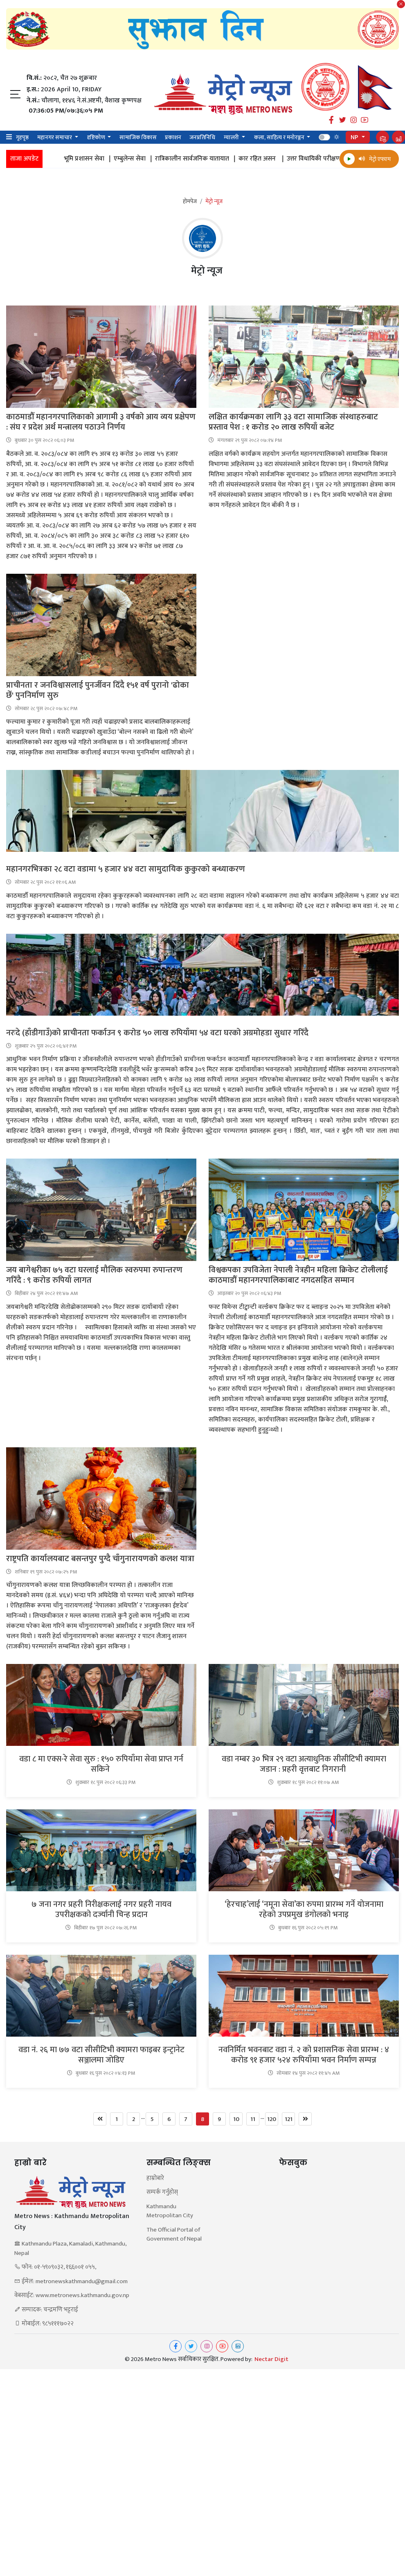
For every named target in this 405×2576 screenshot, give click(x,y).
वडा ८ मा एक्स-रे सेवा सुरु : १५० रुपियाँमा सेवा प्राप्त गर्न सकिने (101, 1764)
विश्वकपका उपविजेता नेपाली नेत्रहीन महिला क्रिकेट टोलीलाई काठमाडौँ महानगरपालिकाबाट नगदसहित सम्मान (298, 1275)
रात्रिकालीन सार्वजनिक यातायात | (208, 159)
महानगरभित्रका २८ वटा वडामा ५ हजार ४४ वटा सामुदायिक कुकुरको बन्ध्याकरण (126, 869)
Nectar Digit (271, 2359)
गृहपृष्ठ (22, 137)
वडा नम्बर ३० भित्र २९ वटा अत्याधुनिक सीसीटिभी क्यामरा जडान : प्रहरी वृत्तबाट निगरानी (304, 1764)
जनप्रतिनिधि (202, 137)
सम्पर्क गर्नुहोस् (162, 2192)
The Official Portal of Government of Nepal (174, 2234)
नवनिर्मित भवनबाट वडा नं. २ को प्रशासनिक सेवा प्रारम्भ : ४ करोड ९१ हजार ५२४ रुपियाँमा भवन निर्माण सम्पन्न (303, 2055)
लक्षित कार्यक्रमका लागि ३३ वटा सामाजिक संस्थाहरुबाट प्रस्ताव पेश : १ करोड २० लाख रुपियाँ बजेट (293, 422)
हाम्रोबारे (155, 2178)
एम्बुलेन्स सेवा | (146, 159)
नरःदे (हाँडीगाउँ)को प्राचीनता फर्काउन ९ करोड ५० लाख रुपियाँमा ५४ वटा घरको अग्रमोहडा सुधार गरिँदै (158, 1033)
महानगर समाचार (55, 137)
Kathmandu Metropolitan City (169, 2211)
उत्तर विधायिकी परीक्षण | (330, 159)
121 (288, 2119)
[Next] (305, 2119)
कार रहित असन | (274, 159)
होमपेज (190, 201)
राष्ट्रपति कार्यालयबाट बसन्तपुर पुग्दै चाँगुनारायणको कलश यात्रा (101, 1559)
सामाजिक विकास (138, 137)
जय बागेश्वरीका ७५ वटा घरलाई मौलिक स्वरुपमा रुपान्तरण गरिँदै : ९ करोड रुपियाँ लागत (94, 1275)
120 (271, 2119)
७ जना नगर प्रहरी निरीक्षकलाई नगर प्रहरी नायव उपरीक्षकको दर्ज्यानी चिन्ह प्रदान (101, 1909)
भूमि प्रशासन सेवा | (101, 159)
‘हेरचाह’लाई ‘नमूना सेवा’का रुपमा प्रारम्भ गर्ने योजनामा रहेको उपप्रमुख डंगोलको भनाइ (304, 1909)
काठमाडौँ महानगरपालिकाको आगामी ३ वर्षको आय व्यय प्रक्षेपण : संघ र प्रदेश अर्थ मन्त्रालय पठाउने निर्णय (101, 422)
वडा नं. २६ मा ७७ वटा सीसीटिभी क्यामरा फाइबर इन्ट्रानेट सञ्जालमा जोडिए (101, 2055)
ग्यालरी (232, 137)
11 (252, 2119)
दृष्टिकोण (96, 137)
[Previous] (99, 2119)
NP (355, 137)
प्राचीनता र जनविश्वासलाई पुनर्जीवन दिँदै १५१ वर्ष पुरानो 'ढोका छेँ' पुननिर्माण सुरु (97, 690)
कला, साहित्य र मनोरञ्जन (280, 137)
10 (236, 2119)
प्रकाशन (173, 137)
